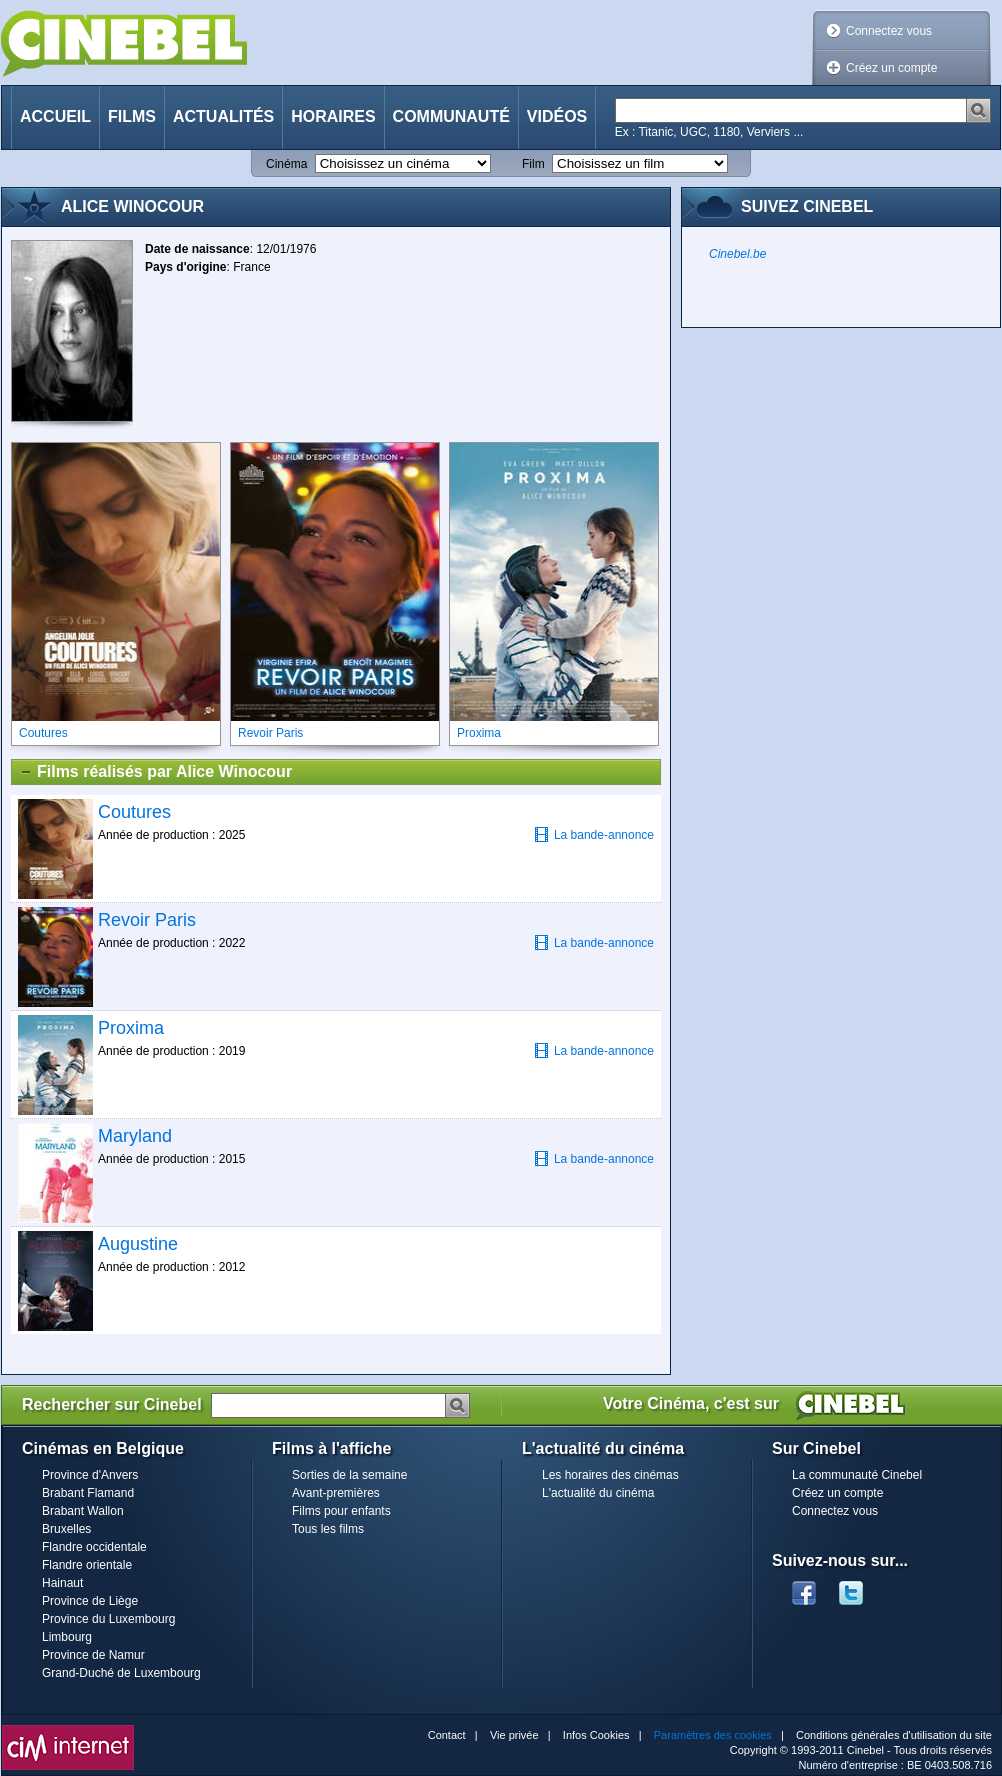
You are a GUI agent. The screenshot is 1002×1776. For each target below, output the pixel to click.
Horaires (333, 116)
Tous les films (328, 1529)
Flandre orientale (87, 1565)
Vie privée (514, 1735)
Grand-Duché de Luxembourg (121, 1673)
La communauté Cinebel (857, 1475)
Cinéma (286, 164)
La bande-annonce (594, 834)
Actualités (223, 116)
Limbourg (67, 1637)
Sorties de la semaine (349, 1475)
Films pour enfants (341, 1511)
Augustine (138, 1244)
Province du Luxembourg (108, 1619)
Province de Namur (93, 1655)
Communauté (451, 116)
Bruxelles (66, 1529)
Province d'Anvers (90, 1475)
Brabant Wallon (83, 1511)
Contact (447, 1735)
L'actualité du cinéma (598, 1493)
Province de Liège (90, 1601)
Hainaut (62, 1583)
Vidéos (557, 116)
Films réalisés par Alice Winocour (155, 772)
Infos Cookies (596, 1735)
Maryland (135, 1136)
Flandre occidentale (94, 1547)
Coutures (134, 812)
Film (533, 164)
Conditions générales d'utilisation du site (894, 1735)
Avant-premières (336, 1493)
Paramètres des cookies (713, 1735)
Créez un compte (891, 68)
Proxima (131, 1028)
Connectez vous (889, 31)
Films (132, 116)
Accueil (55, 116)
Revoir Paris (147, 920)
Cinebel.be (737, 254)
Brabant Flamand (88, 1493)
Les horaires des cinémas (610, 1475)
